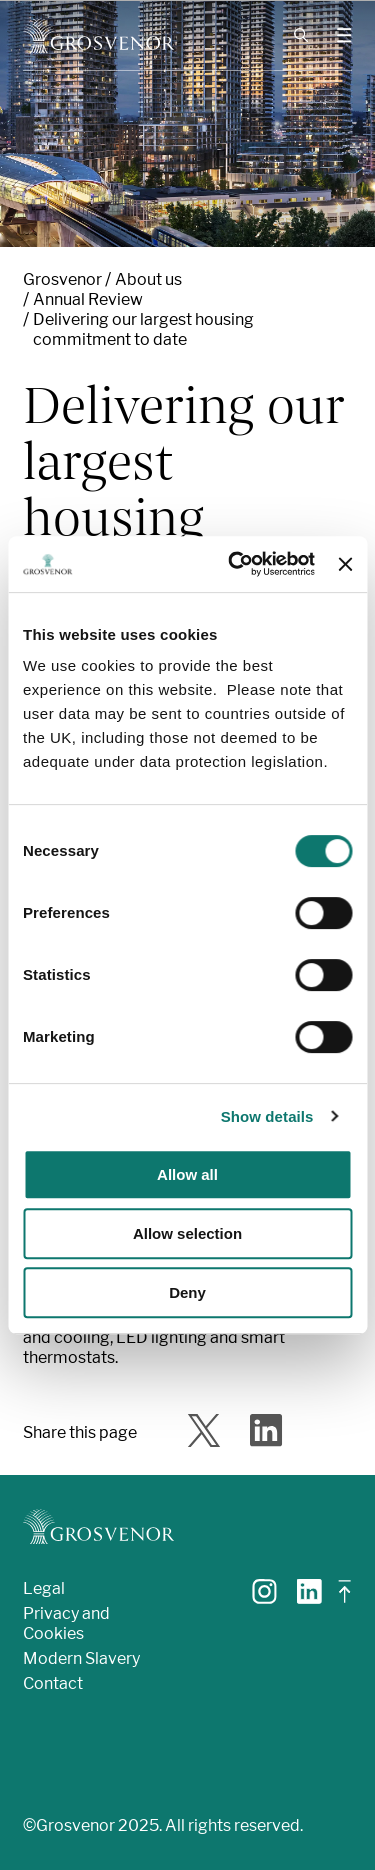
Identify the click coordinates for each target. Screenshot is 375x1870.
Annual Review (88, 299)
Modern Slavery (81, 1658)
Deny (187, 1292)
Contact (53, 1683)
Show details (267, 1116)
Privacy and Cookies (66, 1623)
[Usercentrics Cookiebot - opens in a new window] (235, 564)
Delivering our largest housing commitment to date (143, 329)
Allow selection (187, 1233)
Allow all (187, 1174)
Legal (44, 1588)
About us (148, 279)
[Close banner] (345, 564)
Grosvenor (62, 279)
